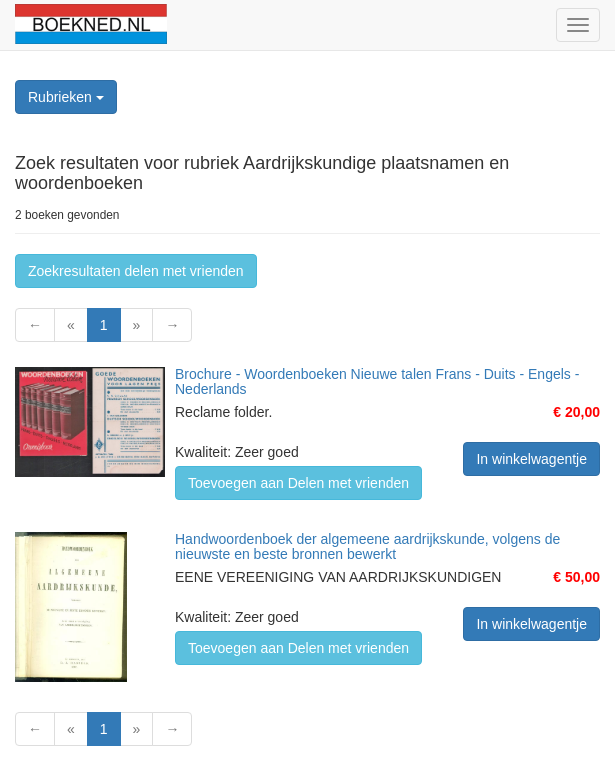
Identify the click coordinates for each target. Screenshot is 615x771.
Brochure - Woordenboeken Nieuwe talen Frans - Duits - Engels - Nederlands (377, 381)
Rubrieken (66, 97)
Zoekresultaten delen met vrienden (136, 271)
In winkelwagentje (531, 459)
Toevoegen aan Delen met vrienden (298, 483)
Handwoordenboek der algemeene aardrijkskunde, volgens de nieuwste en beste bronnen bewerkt (367, 546)
